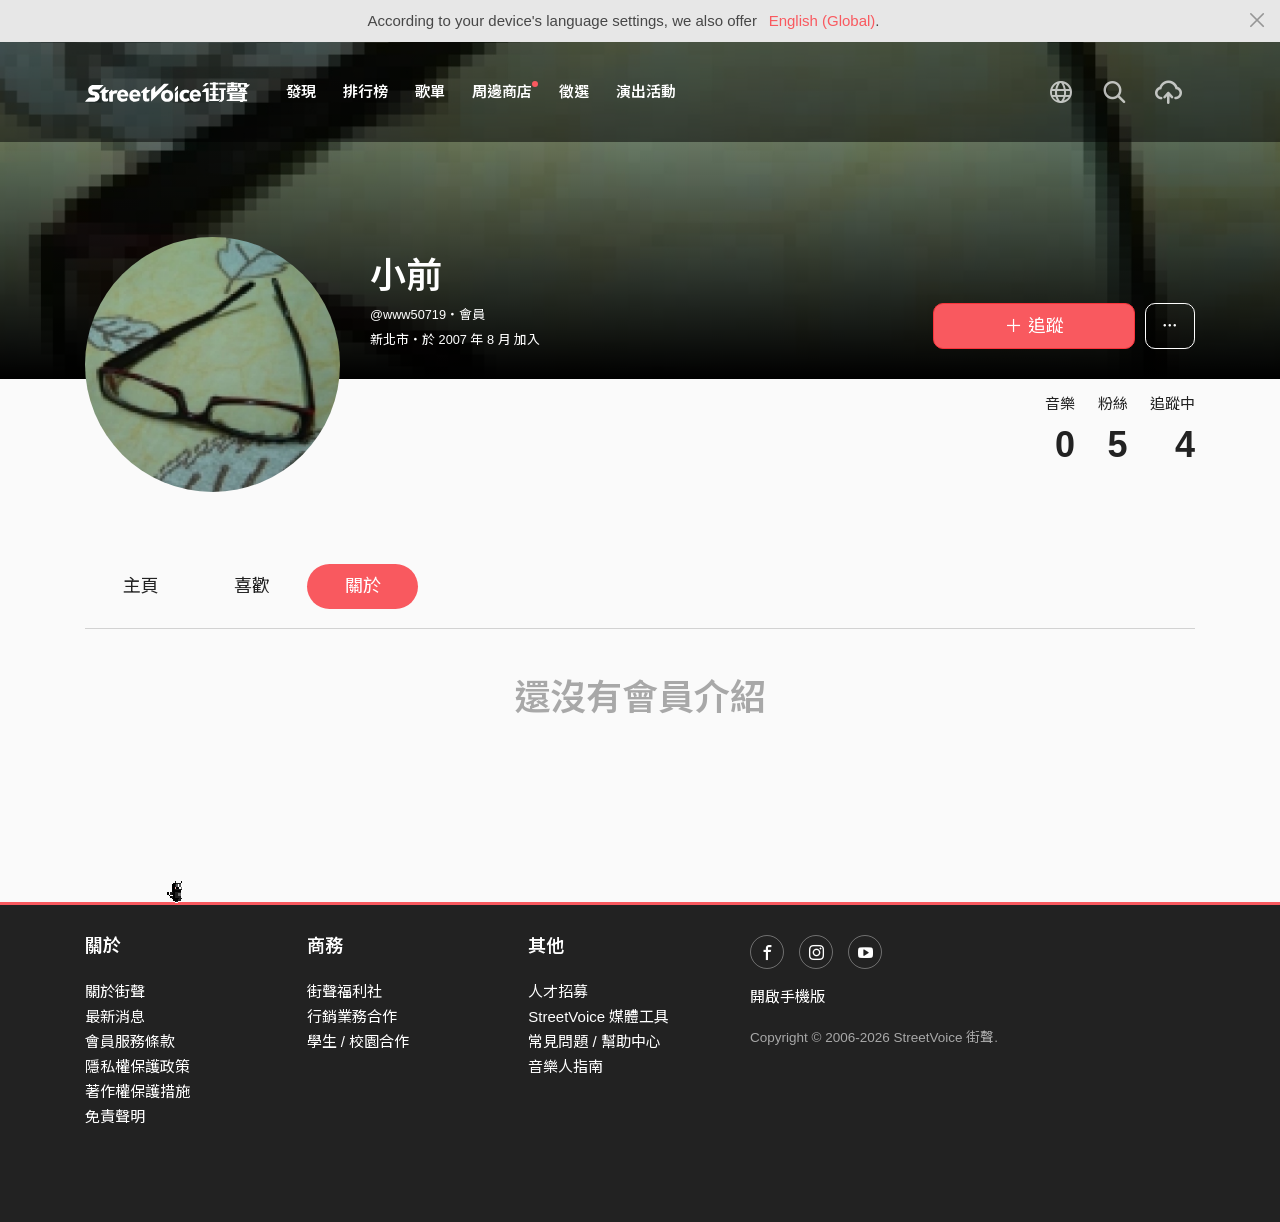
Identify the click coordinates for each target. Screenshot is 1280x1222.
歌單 (430, 91)
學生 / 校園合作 (358, 1041)
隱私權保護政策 (137, 1066)
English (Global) (822, 20)
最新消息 (115, 1016)
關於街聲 (115, 991)
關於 (363, 586)
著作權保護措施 (137, 1091)
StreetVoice (167, 92)
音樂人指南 (565, 1066)
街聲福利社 (344, 991)
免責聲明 (115, 1116)
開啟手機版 (787, 996)
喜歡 (252, 586)
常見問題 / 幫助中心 (594, 1041)
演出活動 (646, 91)
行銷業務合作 (352, 1016)
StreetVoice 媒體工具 (598, 1016)
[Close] (1257, 21)
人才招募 (558, 991)
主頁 (141, 586)
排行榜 (365, 91)
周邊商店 (505, 91)
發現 (301, 91)
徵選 (574, 91)
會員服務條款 (130, 1041)
